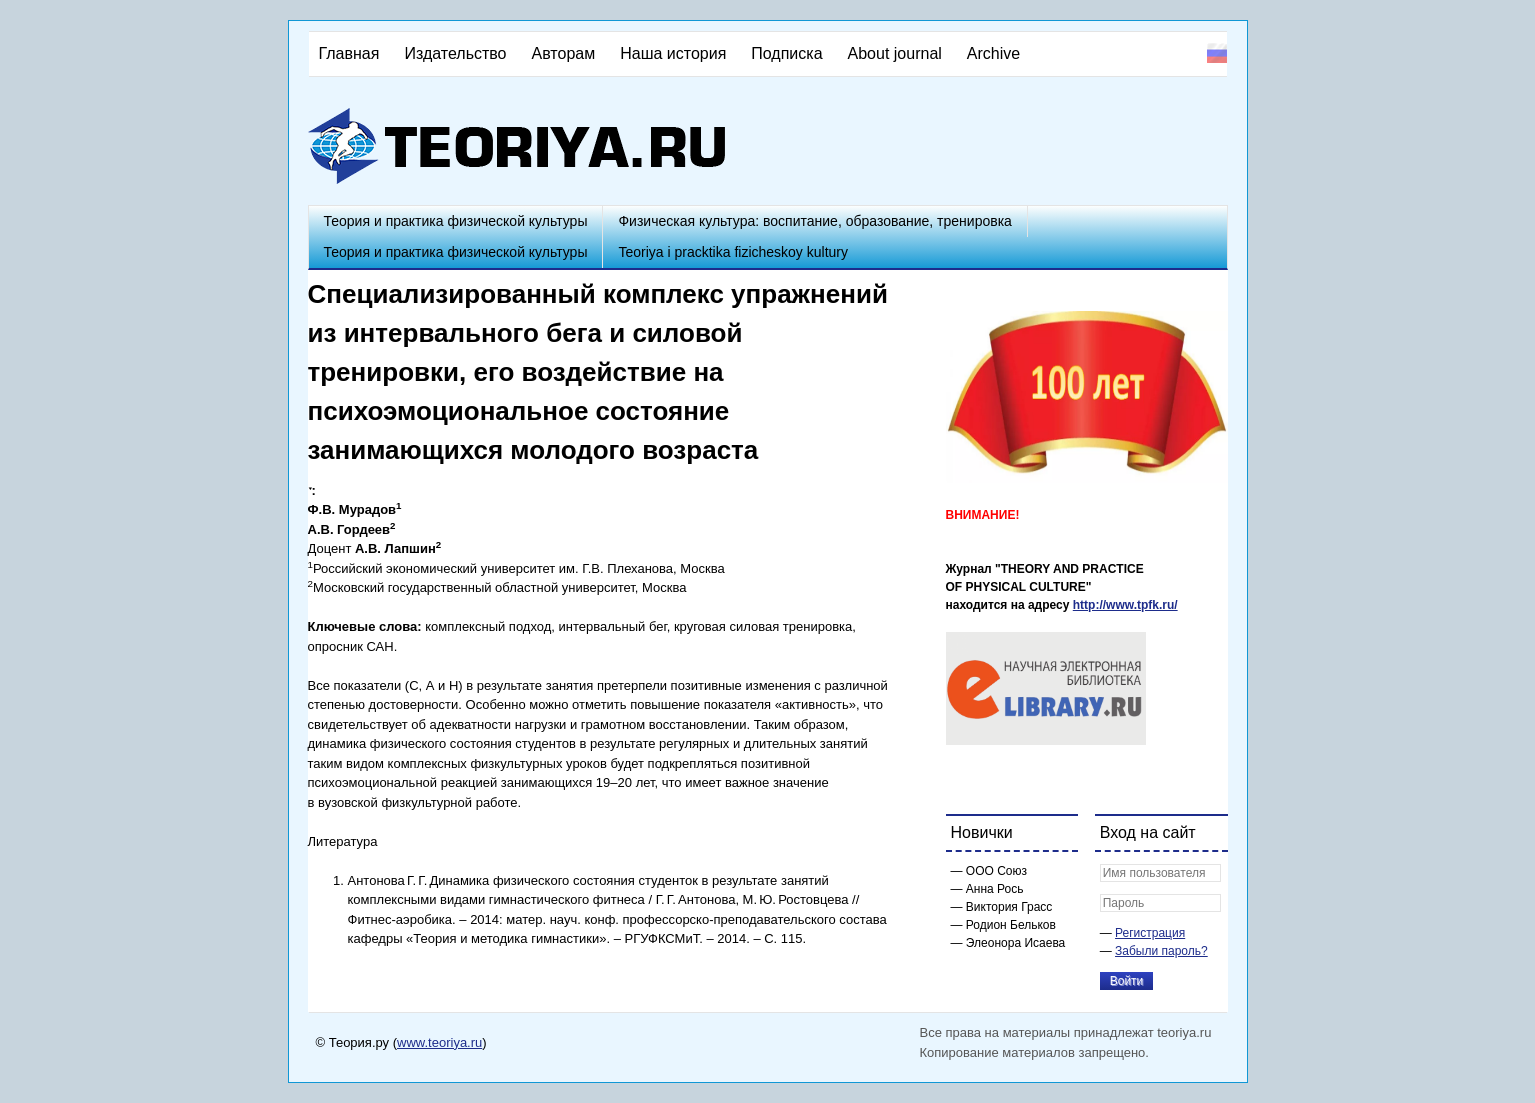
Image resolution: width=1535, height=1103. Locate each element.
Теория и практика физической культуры (456, 221)
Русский (1217, 53)
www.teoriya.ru (439, 1042)
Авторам (564, 53)
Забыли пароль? (1161, 951)
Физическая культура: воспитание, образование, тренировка (814, 221)
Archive (993, 53)
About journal (895, 53)
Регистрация (1150, 933)
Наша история (673, 53)
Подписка (786, 53)
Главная (349, 53)
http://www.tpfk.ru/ (1125, 605)
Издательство (455, 53)
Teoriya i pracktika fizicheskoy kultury (733, 252)
